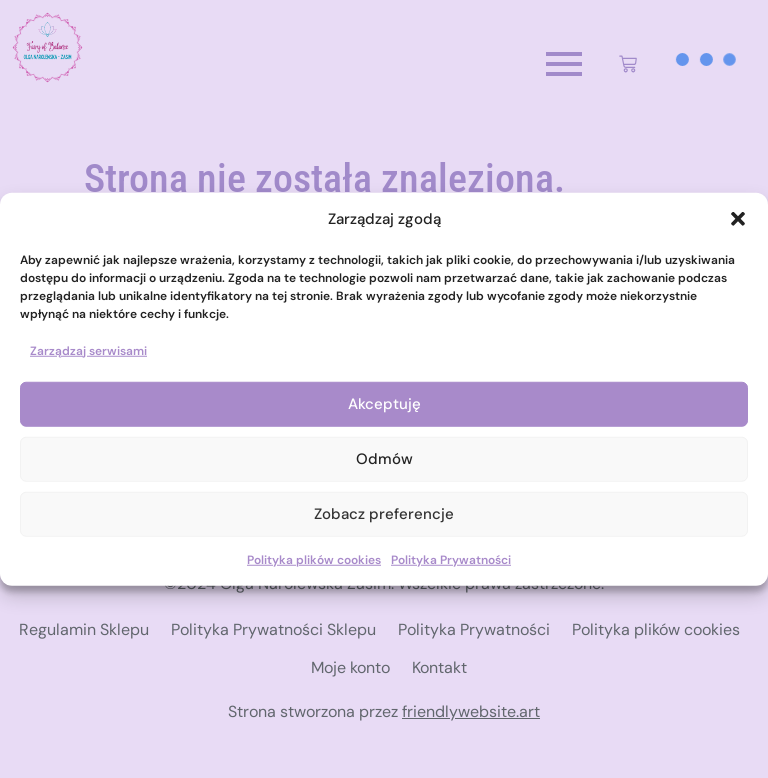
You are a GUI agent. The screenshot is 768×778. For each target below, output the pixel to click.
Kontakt (439, 667)
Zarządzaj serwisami (88, 350)
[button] (738, 219)
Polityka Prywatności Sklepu (273, 629)
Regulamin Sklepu (84, 629)
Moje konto (350, 667)
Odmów (384, 459)
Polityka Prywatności (451, 559)
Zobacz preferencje (384, 514)
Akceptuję (384, 404)
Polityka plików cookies (314, 559)
